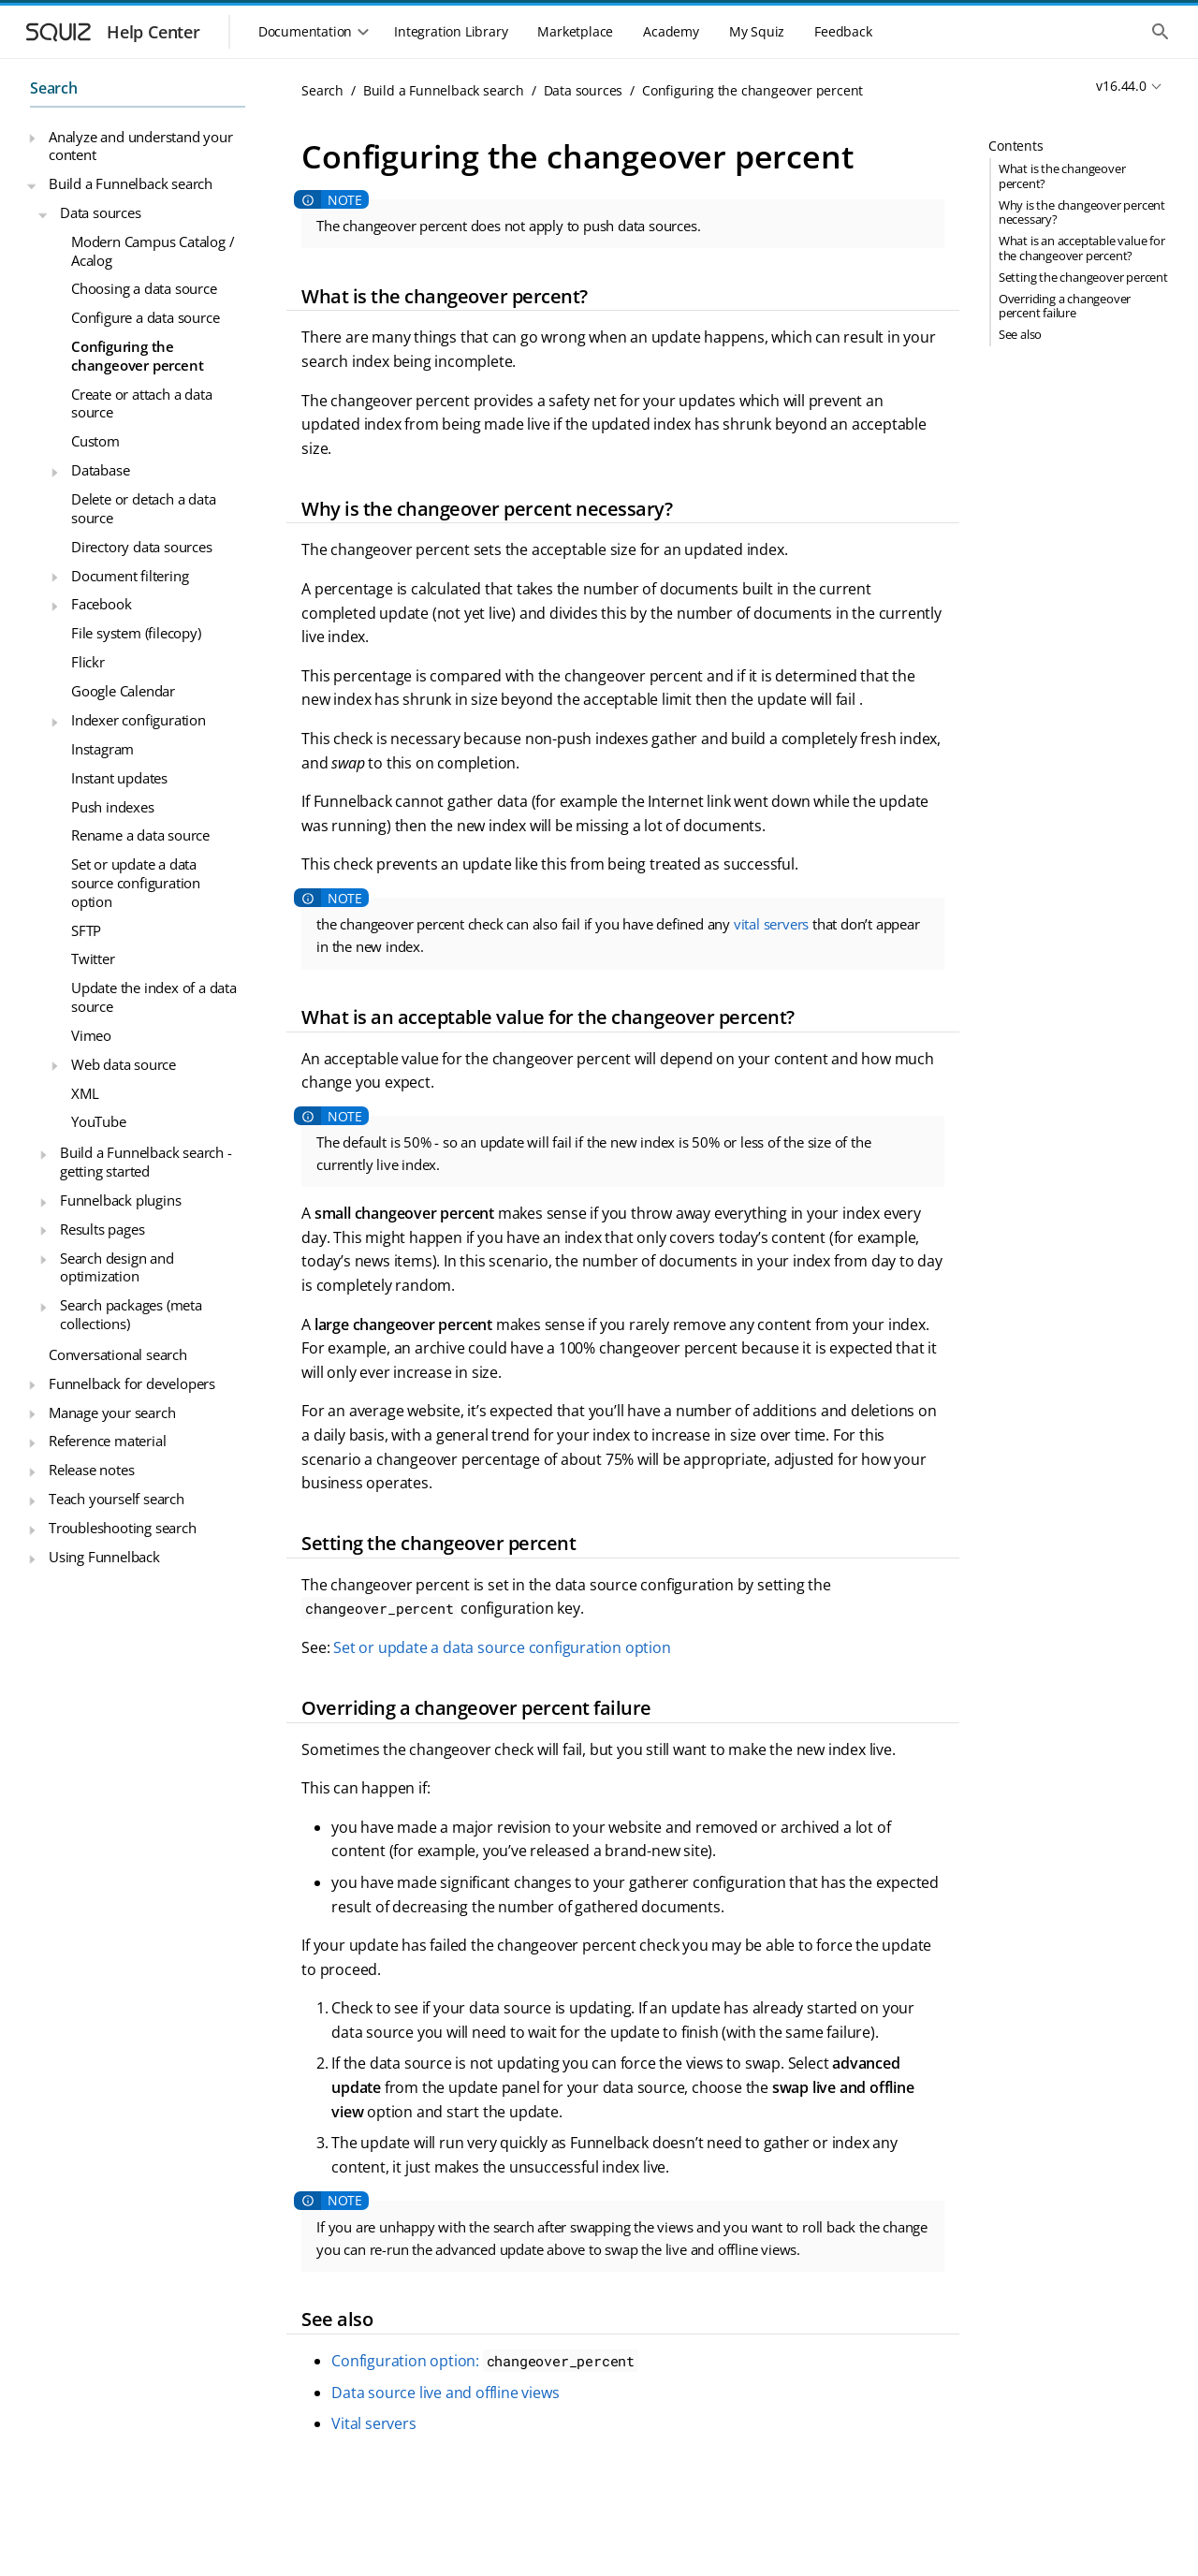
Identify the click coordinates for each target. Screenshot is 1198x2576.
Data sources (100, 212)
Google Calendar (123, 690)
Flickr (88, 661)
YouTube (98, 1121)
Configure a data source (145, 317)
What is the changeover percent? (1062, 175)
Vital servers (373, 2423)
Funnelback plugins (120, 1200)
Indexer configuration (138, 719)
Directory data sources (141, 546)
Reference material (107, 1440)
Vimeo (91, 1035)
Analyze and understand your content (141, 146)
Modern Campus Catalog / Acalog (152, 251)
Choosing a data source (144, 288)
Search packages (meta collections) (131, 1314)
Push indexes (112, 807)
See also (1020, 334)
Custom (95, 441)
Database (100, 470)
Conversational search (118, 1354)
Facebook (101, 603)
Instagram (102, 748)
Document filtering (129, 575)
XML (84, 1093)
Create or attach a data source (141, 403)
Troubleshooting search (123, 1527)
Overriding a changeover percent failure (1065, 305)
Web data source (123, 1064)
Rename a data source (140, 835)
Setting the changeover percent (1083, 277)
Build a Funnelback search (130, 183)
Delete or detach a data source (143, 508)
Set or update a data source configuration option (135, 882)
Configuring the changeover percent (137, 355)
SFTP (86, 930)
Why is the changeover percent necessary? (1082, 212)
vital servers (771, 924)
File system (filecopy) (136, 632)
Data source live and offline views (445, 2392)
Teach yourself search (116, 1498)
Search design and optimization (117, 1267)
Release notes (91, 1469)
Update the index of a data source (154, 997)
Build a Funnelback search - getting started (146, 1161)
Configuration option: (484, 2360)
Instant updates (119, 777)
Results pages (102, 1229)
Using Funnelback (104, 1556)
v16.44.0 (1121, 86)
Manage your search (112, 1412)
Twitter (93, 958)
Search (54, 88)
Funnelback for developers (132, 1383)
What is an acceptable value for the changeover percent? (1082, 247)
